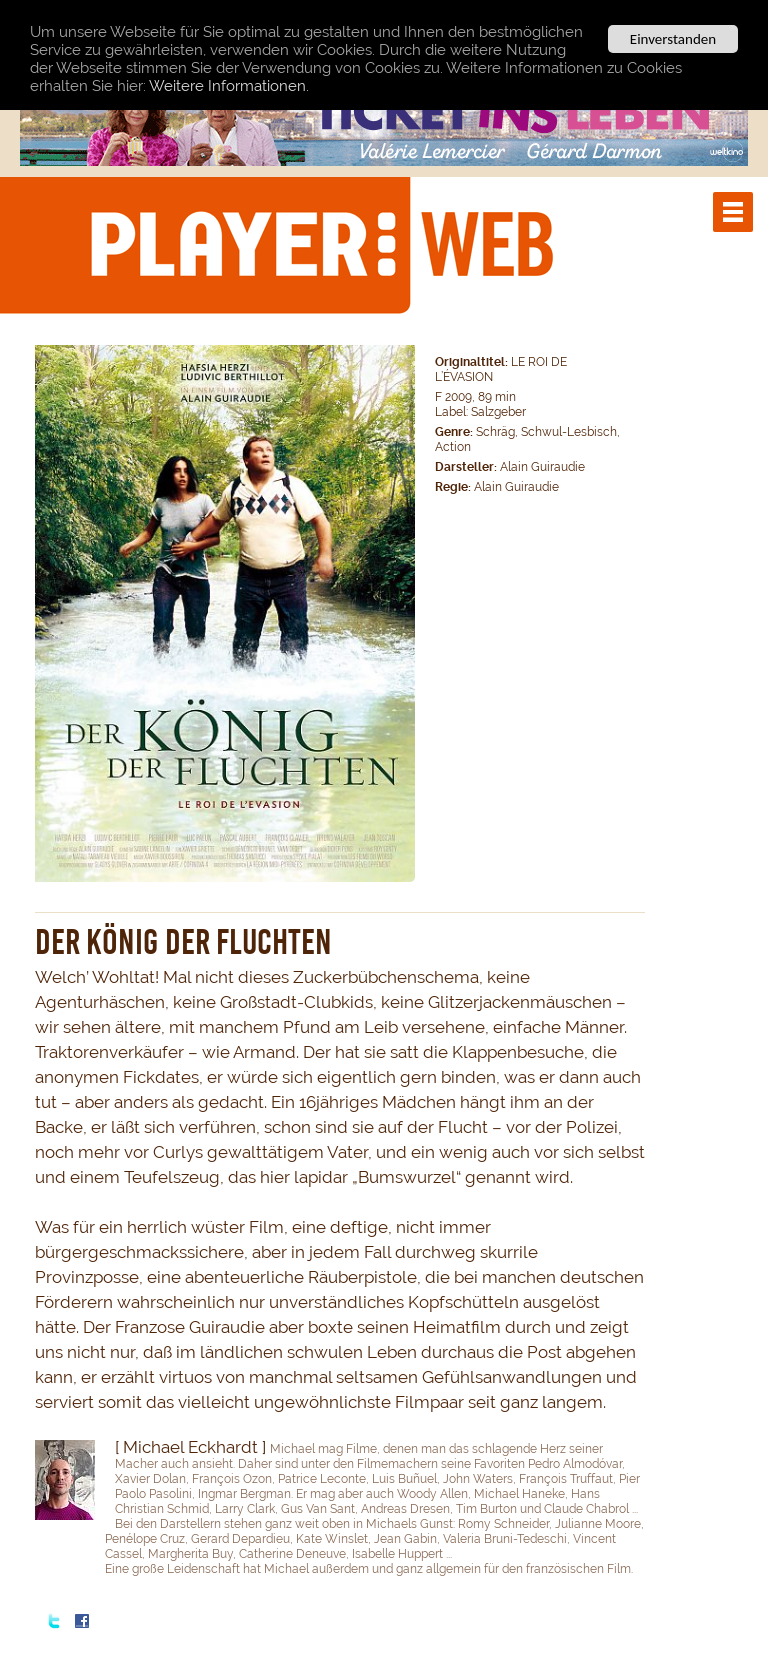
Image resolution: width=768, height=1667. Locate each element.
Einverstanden (673, 39)
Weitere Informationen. (229, 86)
